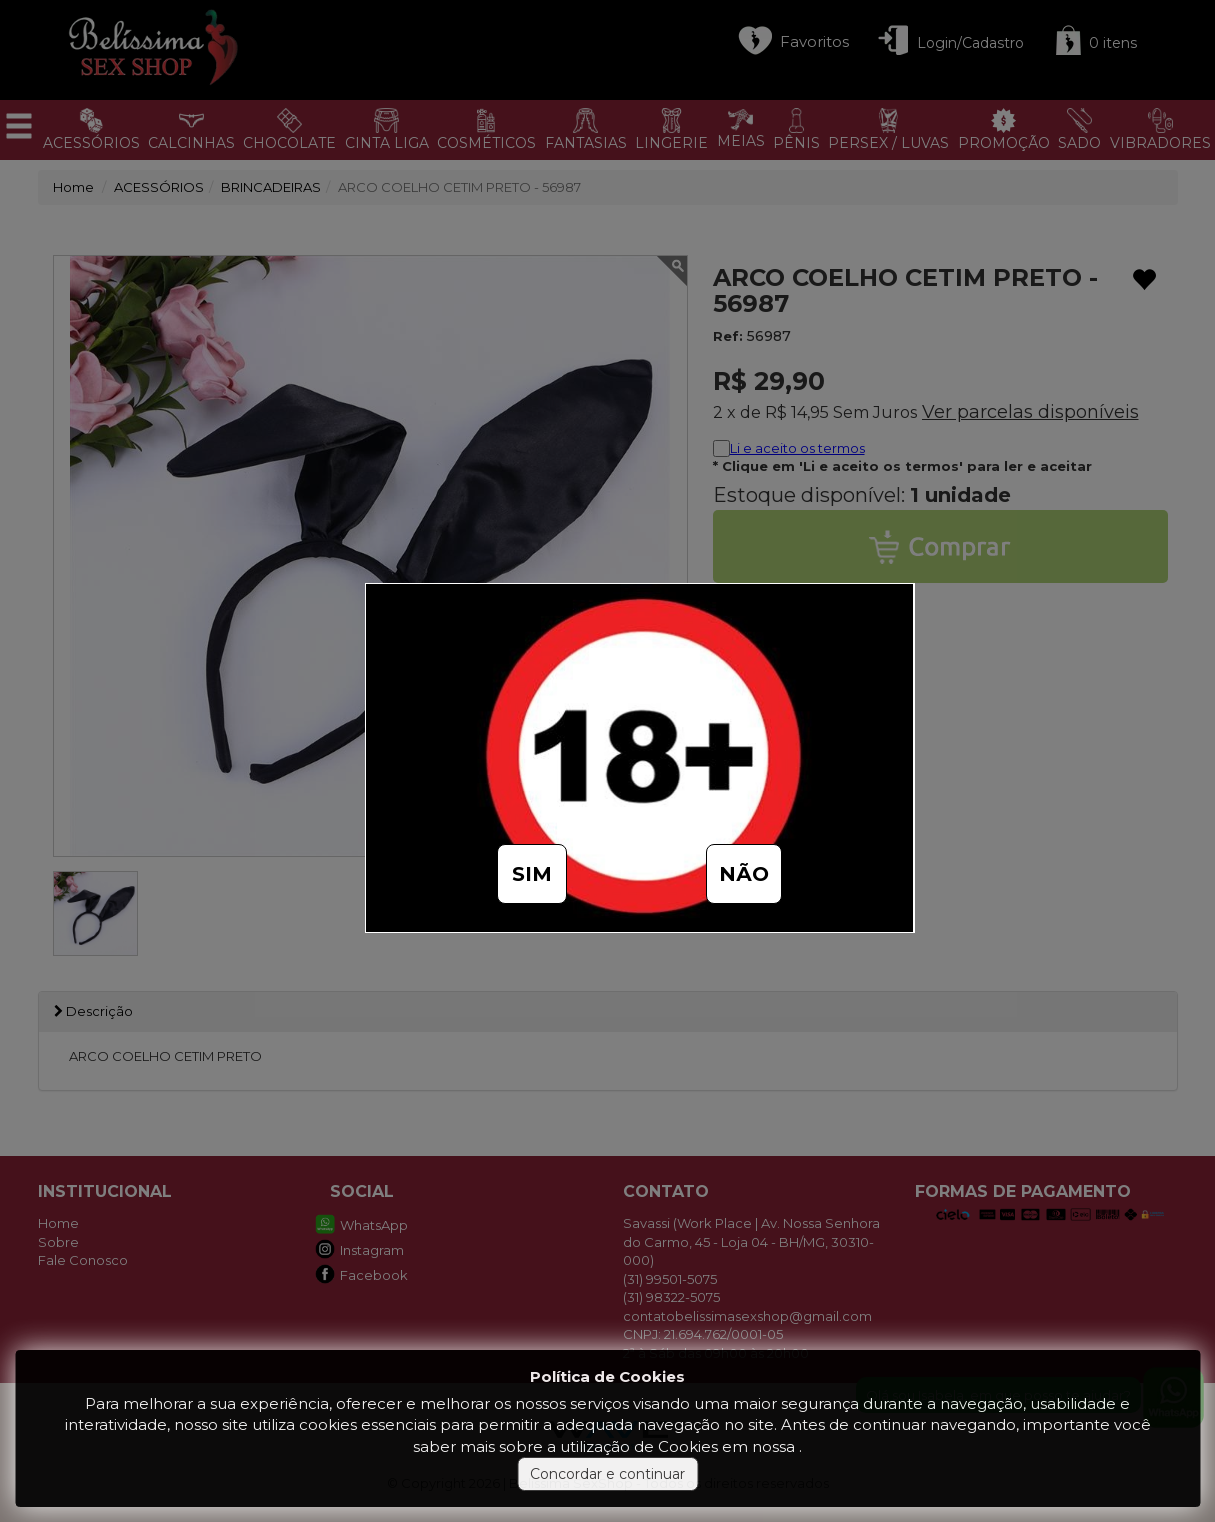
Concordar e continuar (607, 1474)
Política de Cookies (607, 1376)
